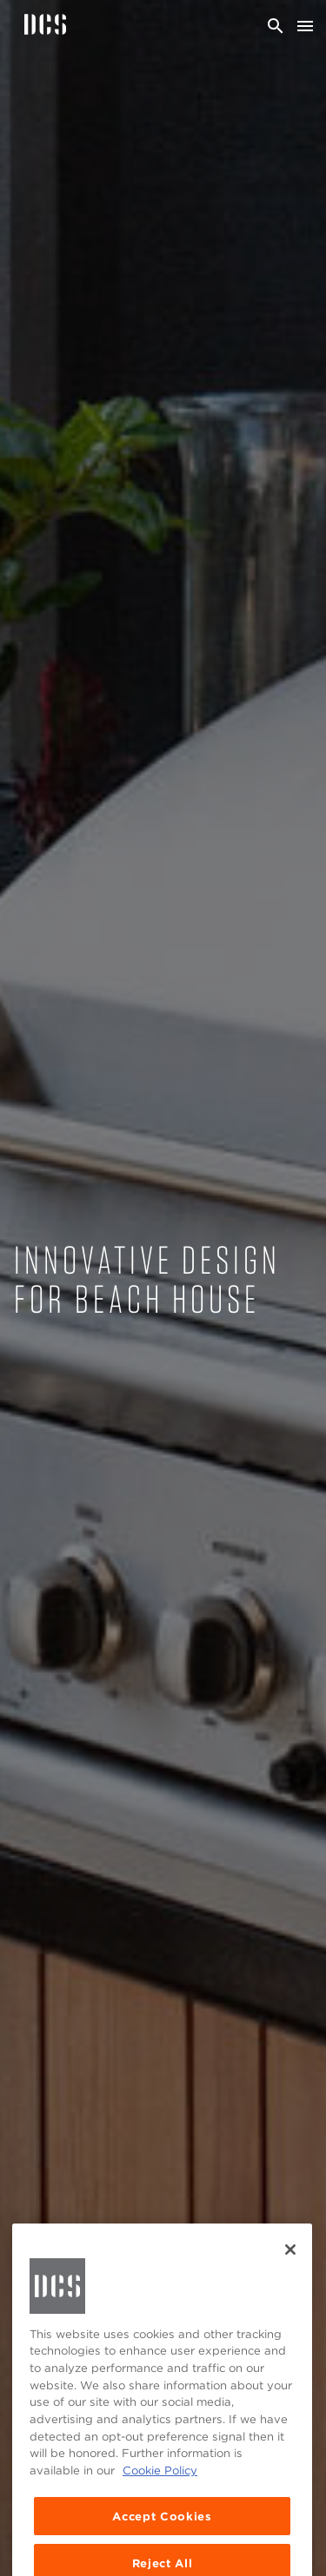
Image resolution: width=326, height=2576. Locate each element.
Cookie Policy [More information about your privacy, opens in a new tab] (160, 2485)
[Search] (275, 26)
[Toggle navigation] (305, 26)
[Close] (290, 2263)
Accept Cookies (161, 2530)
